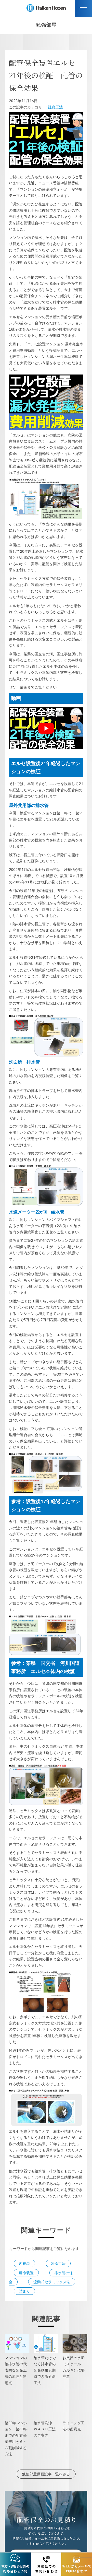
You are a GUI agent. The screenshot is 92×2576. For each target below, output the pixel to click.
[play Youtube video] (46, 728)
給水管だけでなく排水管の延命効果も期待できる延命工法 (45, 2370)
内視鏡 (24, 2263)
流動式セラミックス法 (51, 2282)
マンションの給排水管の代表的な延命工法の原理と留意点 (16, 2370)
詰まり (24, 2291)
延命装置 (26, 2273)
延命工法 (55, 107)
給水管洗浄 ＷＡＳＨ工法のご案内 (45, 2429)
